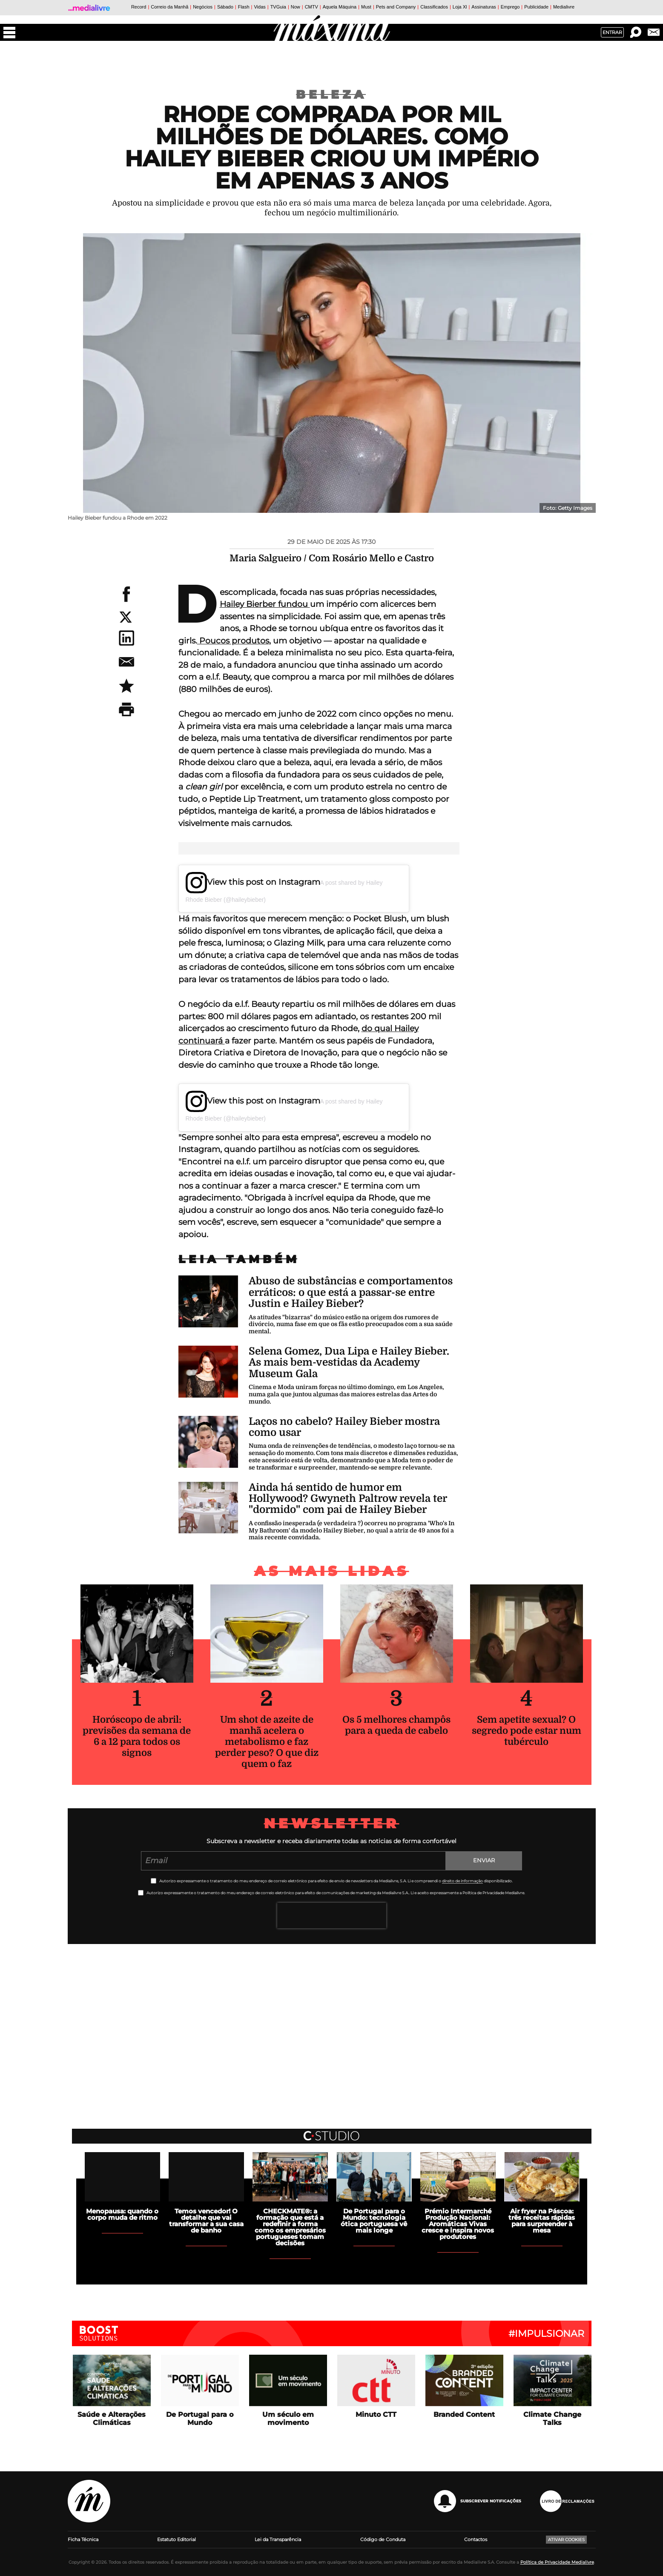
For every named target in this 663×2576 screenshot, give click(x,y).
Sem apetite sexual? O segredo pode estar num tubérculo (526, 1730)
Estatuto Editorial (176, 2539)
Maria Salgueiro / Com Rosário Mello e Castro (332, 558)
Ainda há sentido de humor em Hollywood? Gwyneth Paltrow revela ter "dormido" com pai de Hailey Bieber (348, 1498)
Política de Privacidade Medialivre (557, 2562)
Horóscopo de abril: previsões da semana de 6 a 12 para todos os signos (137, 1736)
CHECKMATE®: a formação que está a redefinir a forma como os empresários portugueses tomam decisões (290, 2227)
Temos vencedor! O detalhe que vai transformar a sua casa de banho (206, 2220)
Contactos (475, 2539)
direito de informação (462, 1880)
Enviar (484, 1860)
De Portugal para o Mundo (199, 2418)
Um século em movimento (288, 2418)
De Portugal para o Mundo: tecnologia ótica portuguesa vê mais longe (374, 2220)
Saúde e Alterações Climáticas (111, 2418)
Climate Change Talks (552, 2418)
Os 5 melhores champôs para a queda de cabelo (396, 1725)
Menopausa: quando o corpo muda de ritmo (122, 2214)
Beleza (331, 94)
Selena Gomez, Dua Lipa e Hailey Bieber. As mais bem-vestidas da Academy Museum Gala (349, 1362)
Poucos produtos (233, 641)
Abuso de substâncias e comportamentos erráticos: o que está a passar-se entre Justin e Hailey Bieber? (351, 1292)
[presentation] (331, 1915)
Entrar (612, 32)
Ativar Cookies (566, 2539)
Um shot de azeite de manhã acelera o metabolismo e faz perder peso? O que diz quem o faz (267, 1741)
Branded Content (464, 2414)
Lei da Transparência (278, 2539)
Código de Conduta (382, 2539)
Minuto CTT (376, 2414)
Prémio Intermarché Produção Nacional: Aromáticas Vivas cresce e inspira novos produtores (458, 2224)
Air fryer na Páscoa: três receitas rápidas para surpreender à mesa (541, 2220)
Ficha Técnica (83, 2539)
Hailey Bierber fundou (265, 604)
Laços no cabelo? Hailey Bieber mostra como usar (344, 1426)
